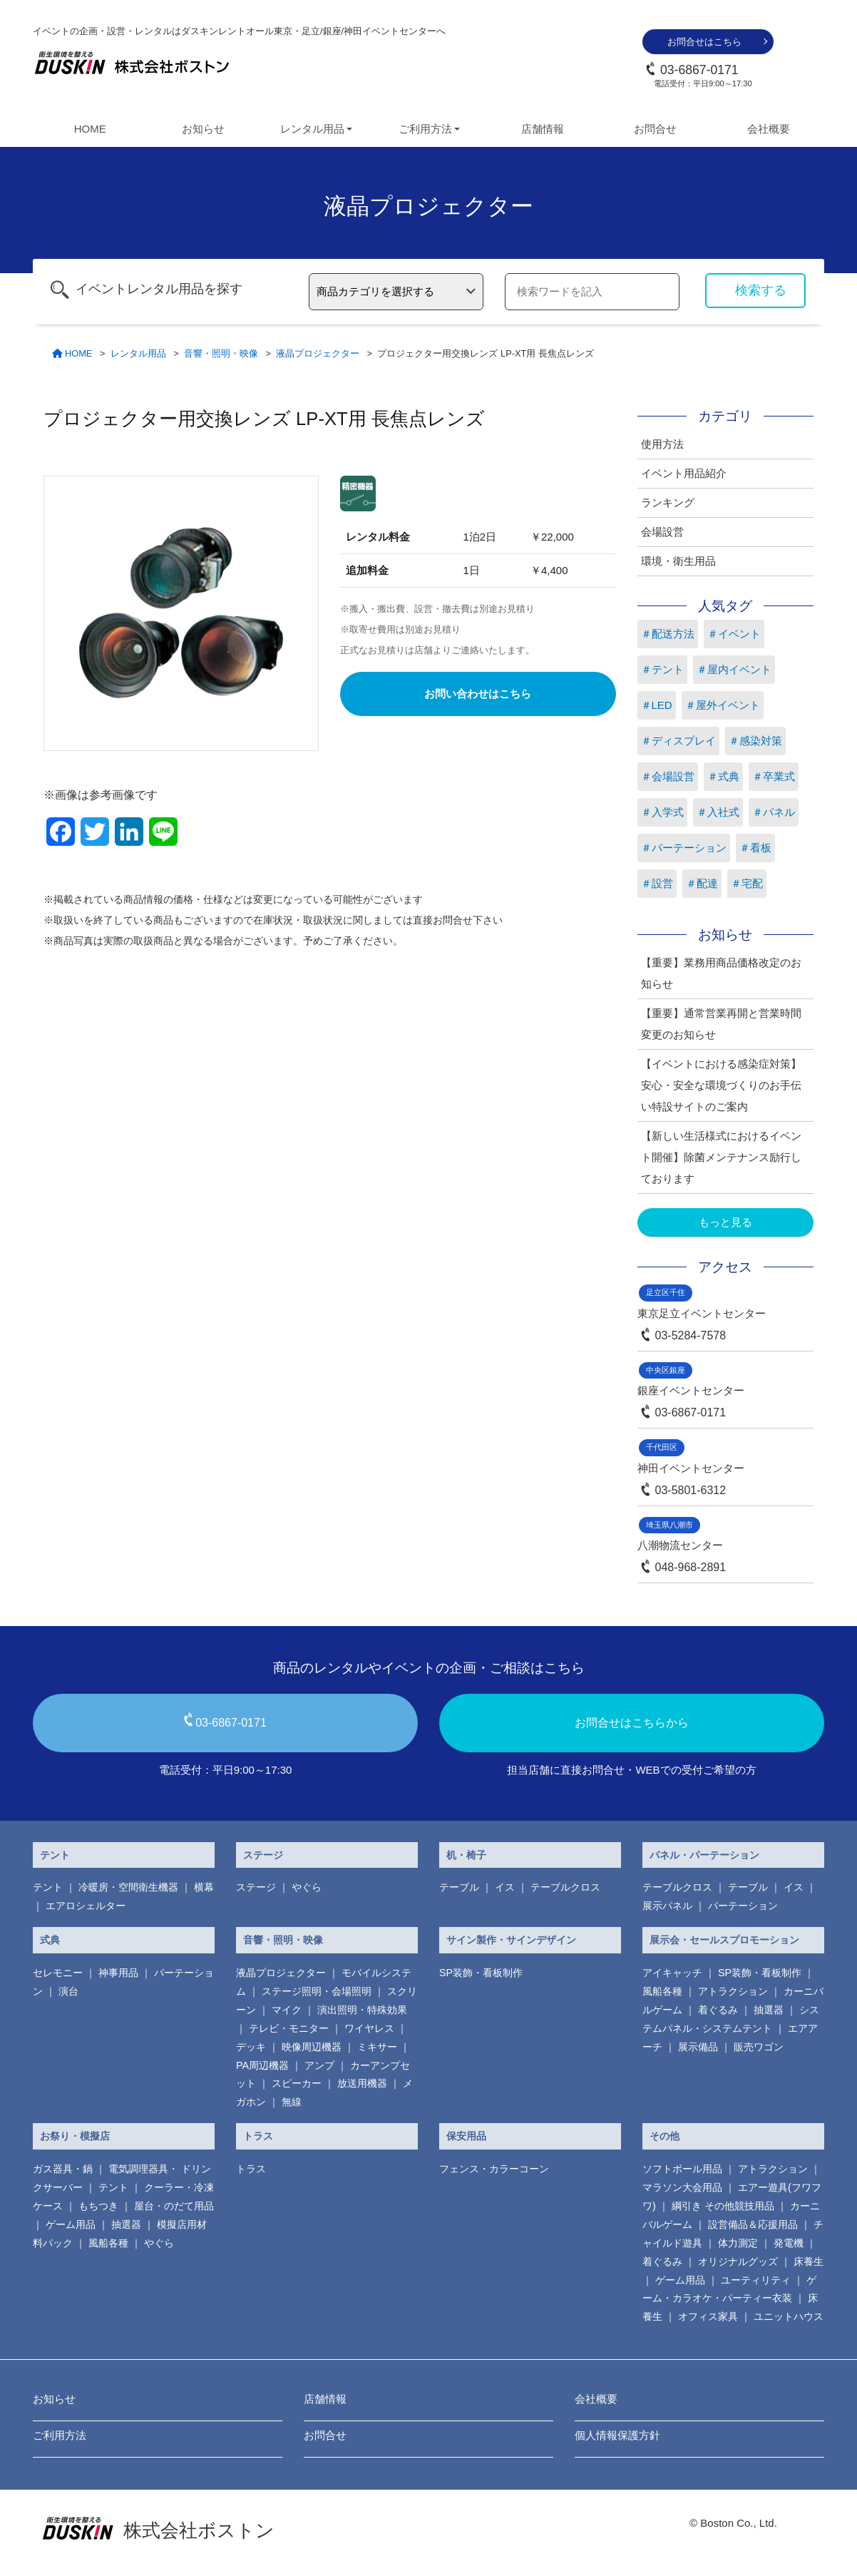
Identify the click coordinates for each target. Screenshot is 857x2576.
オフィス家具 (708, 2316)
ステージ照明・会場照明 (316, 1991)
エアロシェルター (85, 1905)
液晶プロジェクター (281, 1972)
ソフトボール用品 (682, 2168)
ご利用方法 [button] (425, 129)
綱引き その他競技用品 (723, 2206)
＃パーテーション (684, 848)
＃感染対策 (755, 741)
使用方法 (662, 444)
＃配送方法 (667, 634)
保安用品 (466, 2136)
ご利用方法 (59, 2435)
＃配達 (702, 883)
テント (55, 1855)
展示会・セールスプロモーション (724, 1940)
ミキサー (377, 2047)
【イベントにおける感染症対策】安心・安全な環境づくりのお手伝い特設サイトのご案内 (721, 1085)
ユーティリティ (756, 2280)
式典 (50, 1940)
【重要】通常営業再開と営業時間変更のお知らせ (721, 1024)
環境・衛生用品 (678, 561)
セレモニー (58, 1972)
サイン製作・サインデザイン (511, 1940)
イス (505, 1887)
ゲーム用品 (71, 2224)
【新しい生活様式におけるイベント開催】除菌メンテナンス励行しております (721, 1157)
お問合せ (655, 129)
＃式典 (723, 776)
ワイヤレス (369, 2028)
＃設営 (657, 883)
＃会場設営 (667, 776)
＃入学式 (662, 812)
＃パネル (773, 812)
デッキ (251, 2047)
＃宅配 (747, 883)
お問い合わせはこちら (477, 694)
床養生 (808, 2261)
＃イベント (734, 634)
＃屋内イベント (734, 669)
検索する (760, 290)
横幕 (204, 1887)
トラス (258, 2136)
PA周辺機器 (262, 2065)
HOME (90, 129)
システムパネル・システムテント (730, 2019)
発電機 (789, 2243)
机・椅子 (466, 1855)
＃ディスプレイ (678, 741)
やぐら (307, 1887)
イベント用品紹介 (684, 473)
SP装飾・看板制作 (481, 1972)
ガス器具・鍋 (63, 2168)
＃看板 (755, 848)
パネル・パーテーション (704, 1855)
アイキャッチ (672, 1972)
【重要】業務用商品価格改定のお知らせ (721, 973)
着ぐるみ (718, 2009)
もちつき (98, 2206)
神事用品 (118, 1972)
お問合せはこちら (704, 41)
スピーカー (297, 2083)
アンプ (319, 2065)
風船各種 (662, 1991)
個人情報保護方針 (617, 2435)
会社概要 (768, 129)
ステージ (263, 1855)
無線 (292, 2101)
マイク (287, 2009)
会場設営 (662, 532)
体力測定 (738, 2243)
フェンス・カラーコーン (494, 2168)
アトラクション (733, 1991)
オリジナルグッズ (738, 2261)
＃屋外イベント (722, 705)
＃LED (656, 705)
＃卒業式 (773, 776)
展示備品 (698, 2047)
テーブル (459, 1887)
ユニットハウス (788, 2316)
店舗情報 (542, 129)
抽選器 (769, 2009)
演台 (68, 1991)
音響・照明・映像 (283, 1940)
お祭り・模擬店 (75, 2136)
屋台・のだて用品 (174, 2206)
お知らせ (203, 129)
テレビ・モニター (289, 2028)
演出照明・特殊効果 (362, 2009)
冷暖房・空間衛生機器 (128, 1887)
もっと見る (725, 1222)
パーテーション (743, 1905)
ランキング (667, 502)
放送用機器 (362, 2083)
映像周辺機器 (312, 2047)
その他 (664, 2136)
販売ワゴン (759, 2047)
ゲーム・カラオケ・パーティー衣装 (729, 2289)
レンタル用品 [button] (312, 129)
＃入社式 (718, 812)
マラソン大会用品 (682, 2187)
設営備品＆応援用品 (753, 2224)
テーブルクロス (565, 1887)
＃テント (662, 669)
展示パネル (667, 1905)
